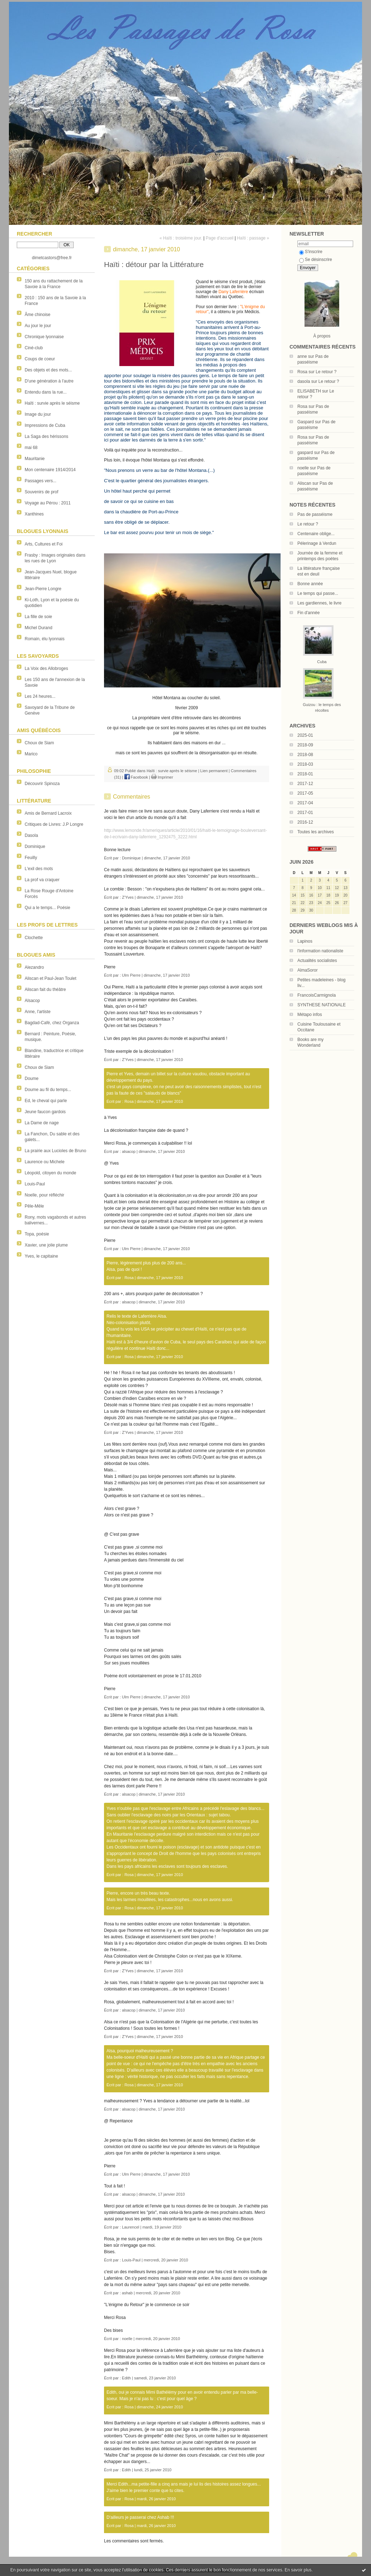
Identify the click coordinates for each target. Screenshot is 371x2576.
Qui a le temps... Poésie (47, 907)
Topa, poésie (37, 1234)
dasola (303, 381)
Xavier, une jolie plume (46, 1245)
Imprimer (162, 777)
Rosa (302, 371)
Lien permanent (213, 771)
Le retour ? (326, 371)
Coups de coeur (40, 358)
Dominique (35, 846)
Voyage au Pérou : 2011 (48, 502)
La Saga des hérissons (46, 436)
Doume (32, 1078)
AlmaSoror (307, 970)
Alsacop (32, 1000)
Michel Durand (38, 627)
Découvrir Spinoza (42, 783)
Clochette (34, 937)
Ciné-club (34, 347)
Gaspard (305, 421)
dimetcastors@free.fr (52, 257)
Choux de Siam (39, 742)
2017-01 (305, 812)
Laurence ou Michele (44, 1161)
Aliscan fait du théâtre (45, 989)
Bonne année (310, 583)
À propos (321, 336)
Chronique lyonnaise (44, 336)
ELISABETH (309, 391)
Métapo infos (309, 1014)
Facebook (136, 777)
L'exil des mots (39, 868)
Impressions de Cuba (45, 425)
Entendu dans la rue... (45, 392)
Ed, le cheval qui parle (46, 1100)
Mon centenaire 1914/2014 (50, 469)
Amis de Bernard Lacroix (48, 813)
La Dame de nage (42, 1122)
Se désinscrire (315, 259)
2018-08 (305, 754)
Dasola (31, 835)
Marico (31, 753)
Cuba (321, 662)
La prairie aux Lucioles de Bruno (55, 1150)
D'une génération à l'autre (49, 381)
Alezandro (34, 967)
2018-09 (305, 744)
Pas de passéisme (314, 514)
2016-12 (305, 822)
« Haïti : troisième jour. (180, 238)
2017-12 (305, 783)
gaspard (305, 452)
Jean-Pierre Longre (43, 588)
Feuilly (31, 857)
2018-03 (305, 764)
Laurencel (130, 2227)
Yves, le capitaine (41, 1256)
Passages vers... (40, 480)
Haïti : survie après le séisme (52, 403)
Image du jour (38, 414)
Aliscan (304, 483)
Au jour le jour (38, 325)
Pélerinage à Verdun (316, 543)
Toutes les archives (315, 831)
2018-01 (305, 773)
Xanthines (34, 514)
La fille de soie (38, 616)
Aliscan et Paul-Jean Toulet (50, 978)
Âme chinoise (37, 314)
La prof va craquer (42, 879)
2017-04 (305, 802)
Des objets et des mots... (48, 369)
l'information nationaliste (320, 950)
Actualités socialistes (317, 960)
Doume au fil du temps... (48, 1089)
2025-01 (305, 735)
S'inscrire (310, 251)
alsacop (128, 1151)
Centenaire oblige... (316, 533)
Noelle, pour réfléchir (44, 1195)
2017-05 (305, 793)
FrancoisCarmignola (316, 995)
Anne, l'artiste (37, 1011)
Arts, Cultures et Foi (44, 544)
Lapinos (304, 941)
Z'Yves (128, 897)
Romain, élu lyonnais (44, 638)
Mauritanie (35, 458)
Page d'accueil (219, 238)
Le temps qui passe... (317, 593)
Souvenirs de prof (41, 491)
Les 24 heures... (40, 696)
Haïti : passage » (253, 238)
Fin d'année (308, 612)
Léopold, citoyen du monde (50, 1172)
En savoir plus (298, 2569)
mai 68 (31, 447)
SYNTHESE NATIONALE (321, 1004)
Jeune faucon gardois (45, 1111)
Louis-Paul (35, 1183)
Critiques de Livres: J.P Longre (54, 824)
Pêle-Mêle (34, 1206)
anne (302, 356)
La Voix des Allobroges (46, 668)
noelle (303, 467)
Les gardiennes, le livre (319, 603)
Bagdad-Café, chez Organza (52, 1022)
